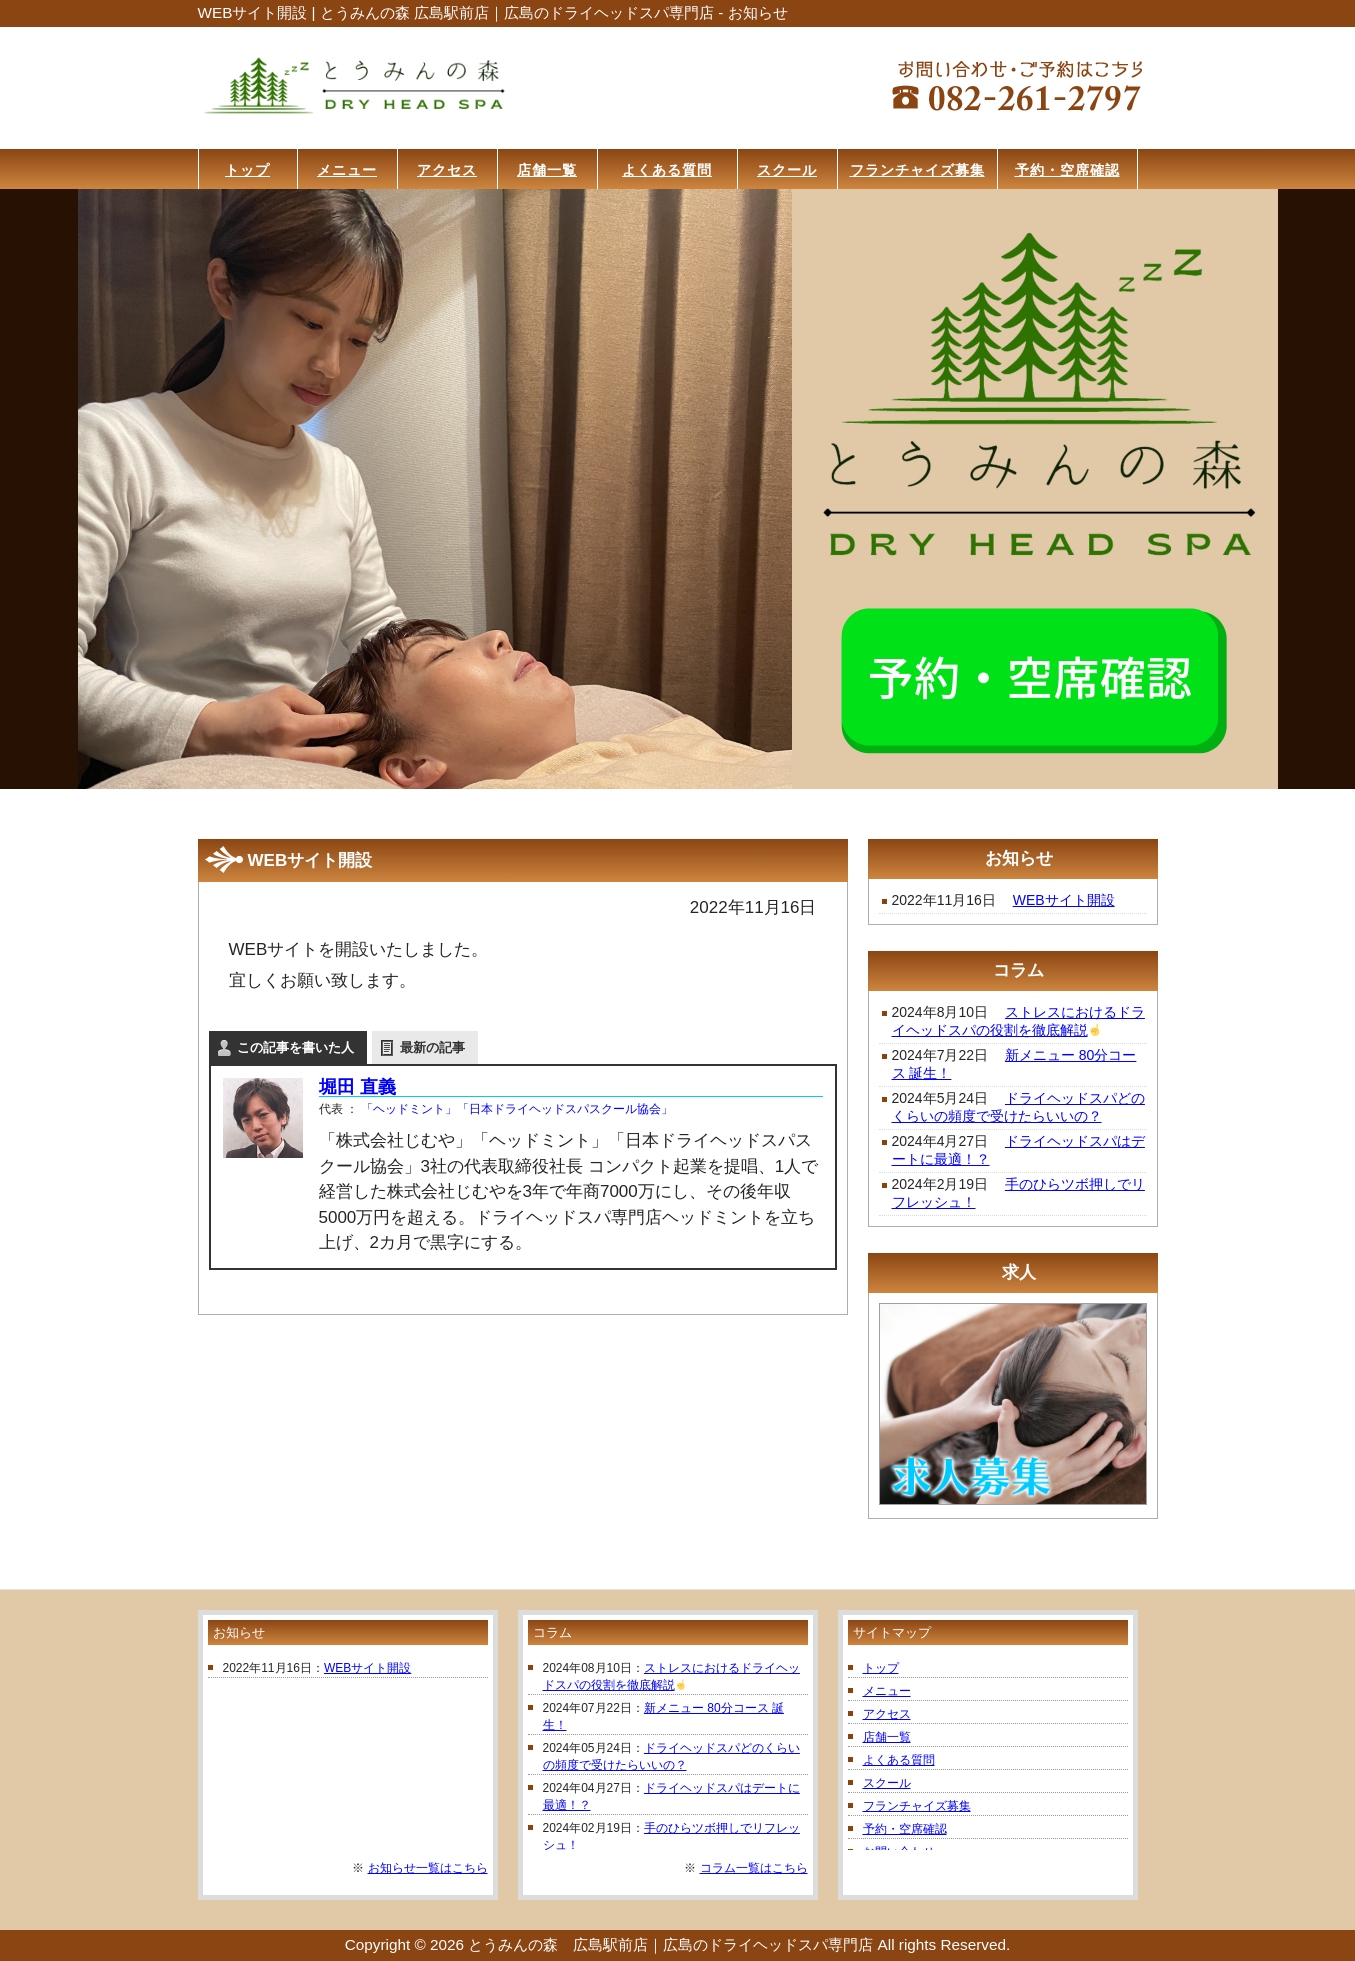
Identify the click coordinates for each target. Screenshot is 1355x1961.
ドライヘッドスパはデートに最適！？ (1018, 1150)
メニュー (887, 1691)
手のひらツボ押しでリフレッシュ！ (1018, 1193)
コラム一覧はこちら (754, 1868)
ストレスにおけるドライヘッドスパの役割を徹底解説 (1018, 1021)
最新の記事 (432, 1047)
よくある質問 (899, 1760)
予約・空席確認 (905, 1829)
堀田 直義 (357, 1087)
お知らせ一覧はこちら (428, 1868)
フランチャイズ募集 (917, 1806)
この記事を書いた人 (295, 1047)
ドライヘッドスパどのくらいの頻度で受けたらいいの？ (1018, 1107)
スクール (887, 1783)
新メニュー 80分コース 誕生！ (1014, 1064)
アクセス (887, 1714)
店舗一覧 (887, 1737)
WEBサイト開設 (1064, 900)
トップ (881, 1668)
